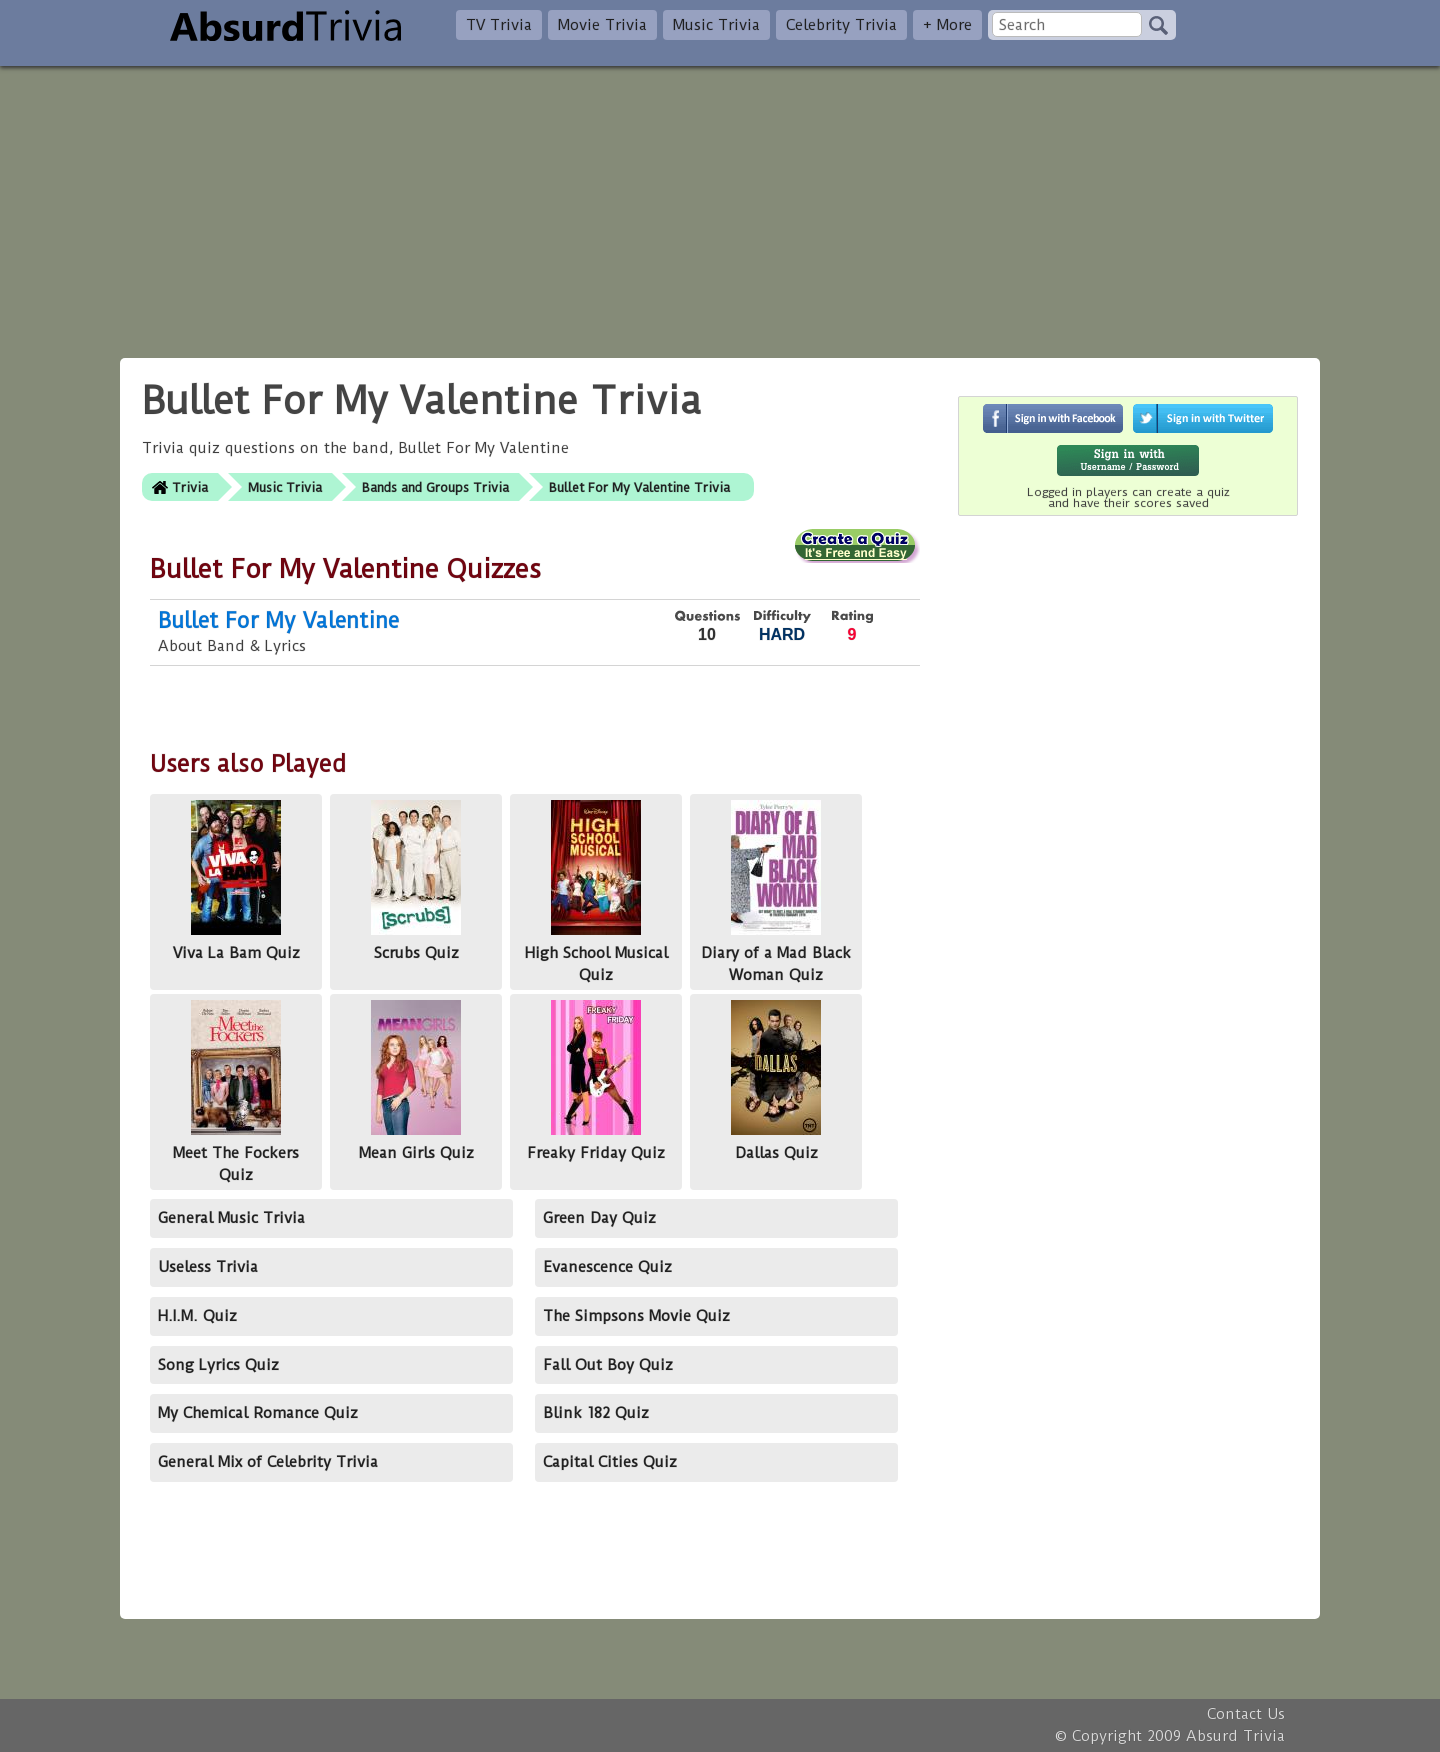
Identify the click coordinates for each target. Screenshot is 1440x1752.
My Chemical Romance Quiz (258, 1413)
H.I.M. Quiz (197, 1316)
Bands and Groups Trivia (435, 487)
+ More (947, 25)
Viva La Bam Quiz (236, 880)
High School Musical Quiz (596, 892)
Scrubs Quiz (416, 880)
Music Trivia (716, 25)
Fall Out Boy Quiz (608, 1365)
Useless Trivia (208, 1267)
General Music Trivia (231, 1218)
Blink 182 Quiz (596, 1413)
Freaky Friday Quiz (596, 1080)
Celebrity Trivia (841, 25)
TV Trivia (499, 25)
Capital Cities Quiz (610, 1462)
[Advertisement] (720, 206)
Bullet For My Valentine (278, 620)
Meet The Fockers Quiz (236, 1092)
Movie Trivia (602, 25)
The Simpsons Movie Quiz (636, 1316)
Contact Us (1246, 1714)
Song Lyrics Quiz (218, 1365)
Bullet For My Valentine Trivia (639, 487)
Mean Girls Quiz (416, 1080)
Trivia (190, 487)
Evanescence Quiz (607, 1267)
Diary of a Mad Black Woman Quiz (776, 892)
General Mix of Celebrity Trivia (268, 1462)
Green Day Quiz (599, 1218)
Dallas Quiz (776, 1080)
